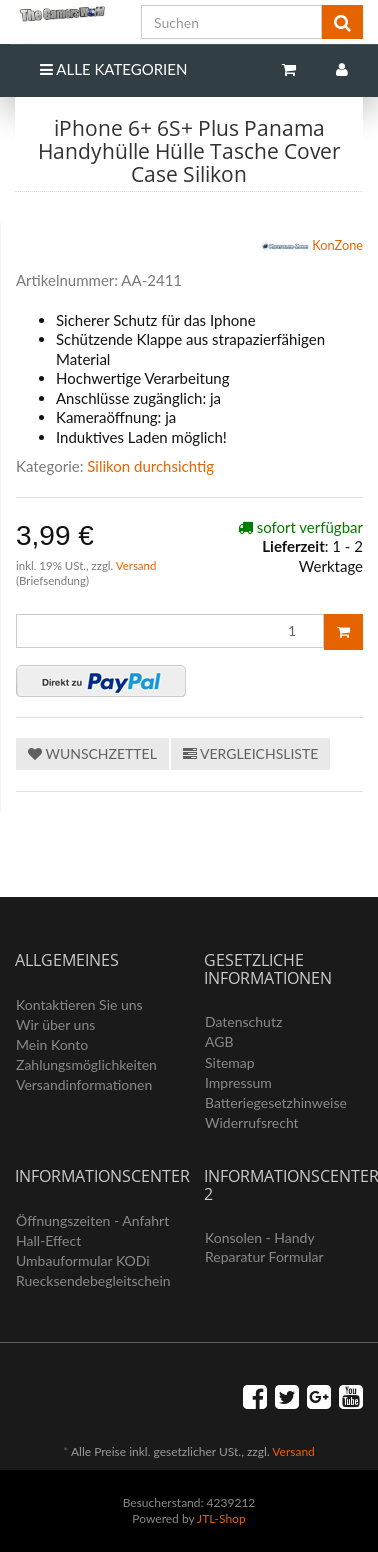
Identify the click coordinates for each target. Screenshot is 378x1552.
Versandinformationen (84, 1084)
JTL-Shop (221, 1518)
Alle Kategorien (113, 69)
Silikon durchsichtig (150, 466)
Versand (136, 565)
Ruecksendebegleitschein (93, 1280)
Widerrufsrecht (252, 1122)
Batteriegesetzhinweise (276, 1102)
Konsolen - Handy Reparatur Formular (264, 1246)
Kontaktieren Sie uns (79, 1004)
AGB (219, 1041)
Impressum (238, 1082)
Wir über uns (55, 1024)
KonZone (312, 247)
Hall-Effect (48, 1240)
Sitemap (230, 1062)
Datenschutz (243, 1021)
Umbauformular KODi (83, 1260)
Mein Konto (52, 1044)
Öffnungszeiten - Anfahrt (92, 1220)
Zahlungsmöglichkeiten (86, 1064)
